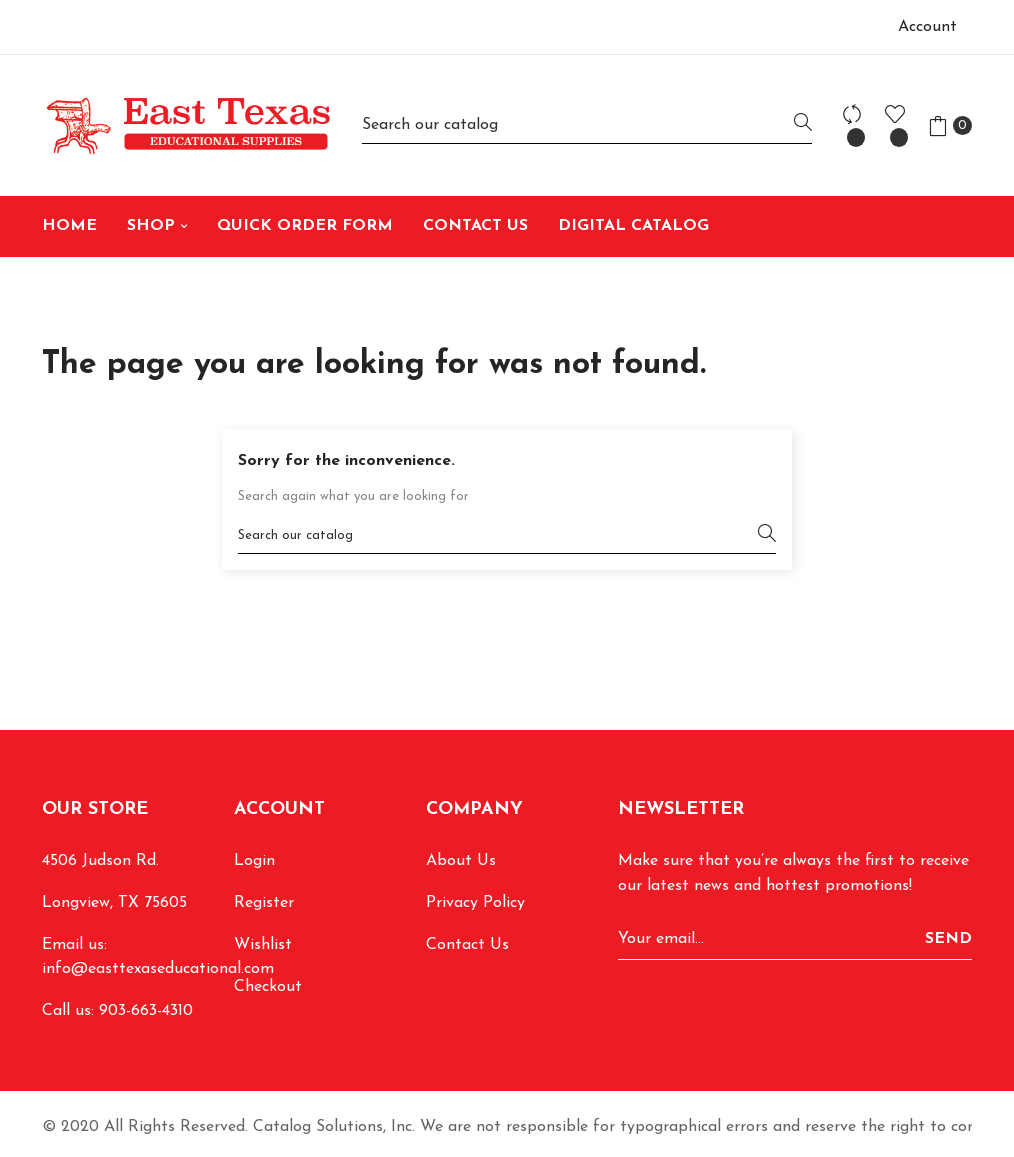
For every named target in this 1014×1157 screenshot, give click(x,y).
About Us (461, 861)
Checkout (268, 987)
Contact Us (467, 945)
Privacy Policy (475, 903)
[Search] (587, 125)
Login (254, 861)
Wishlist (263, 945)
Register (264, 903)
